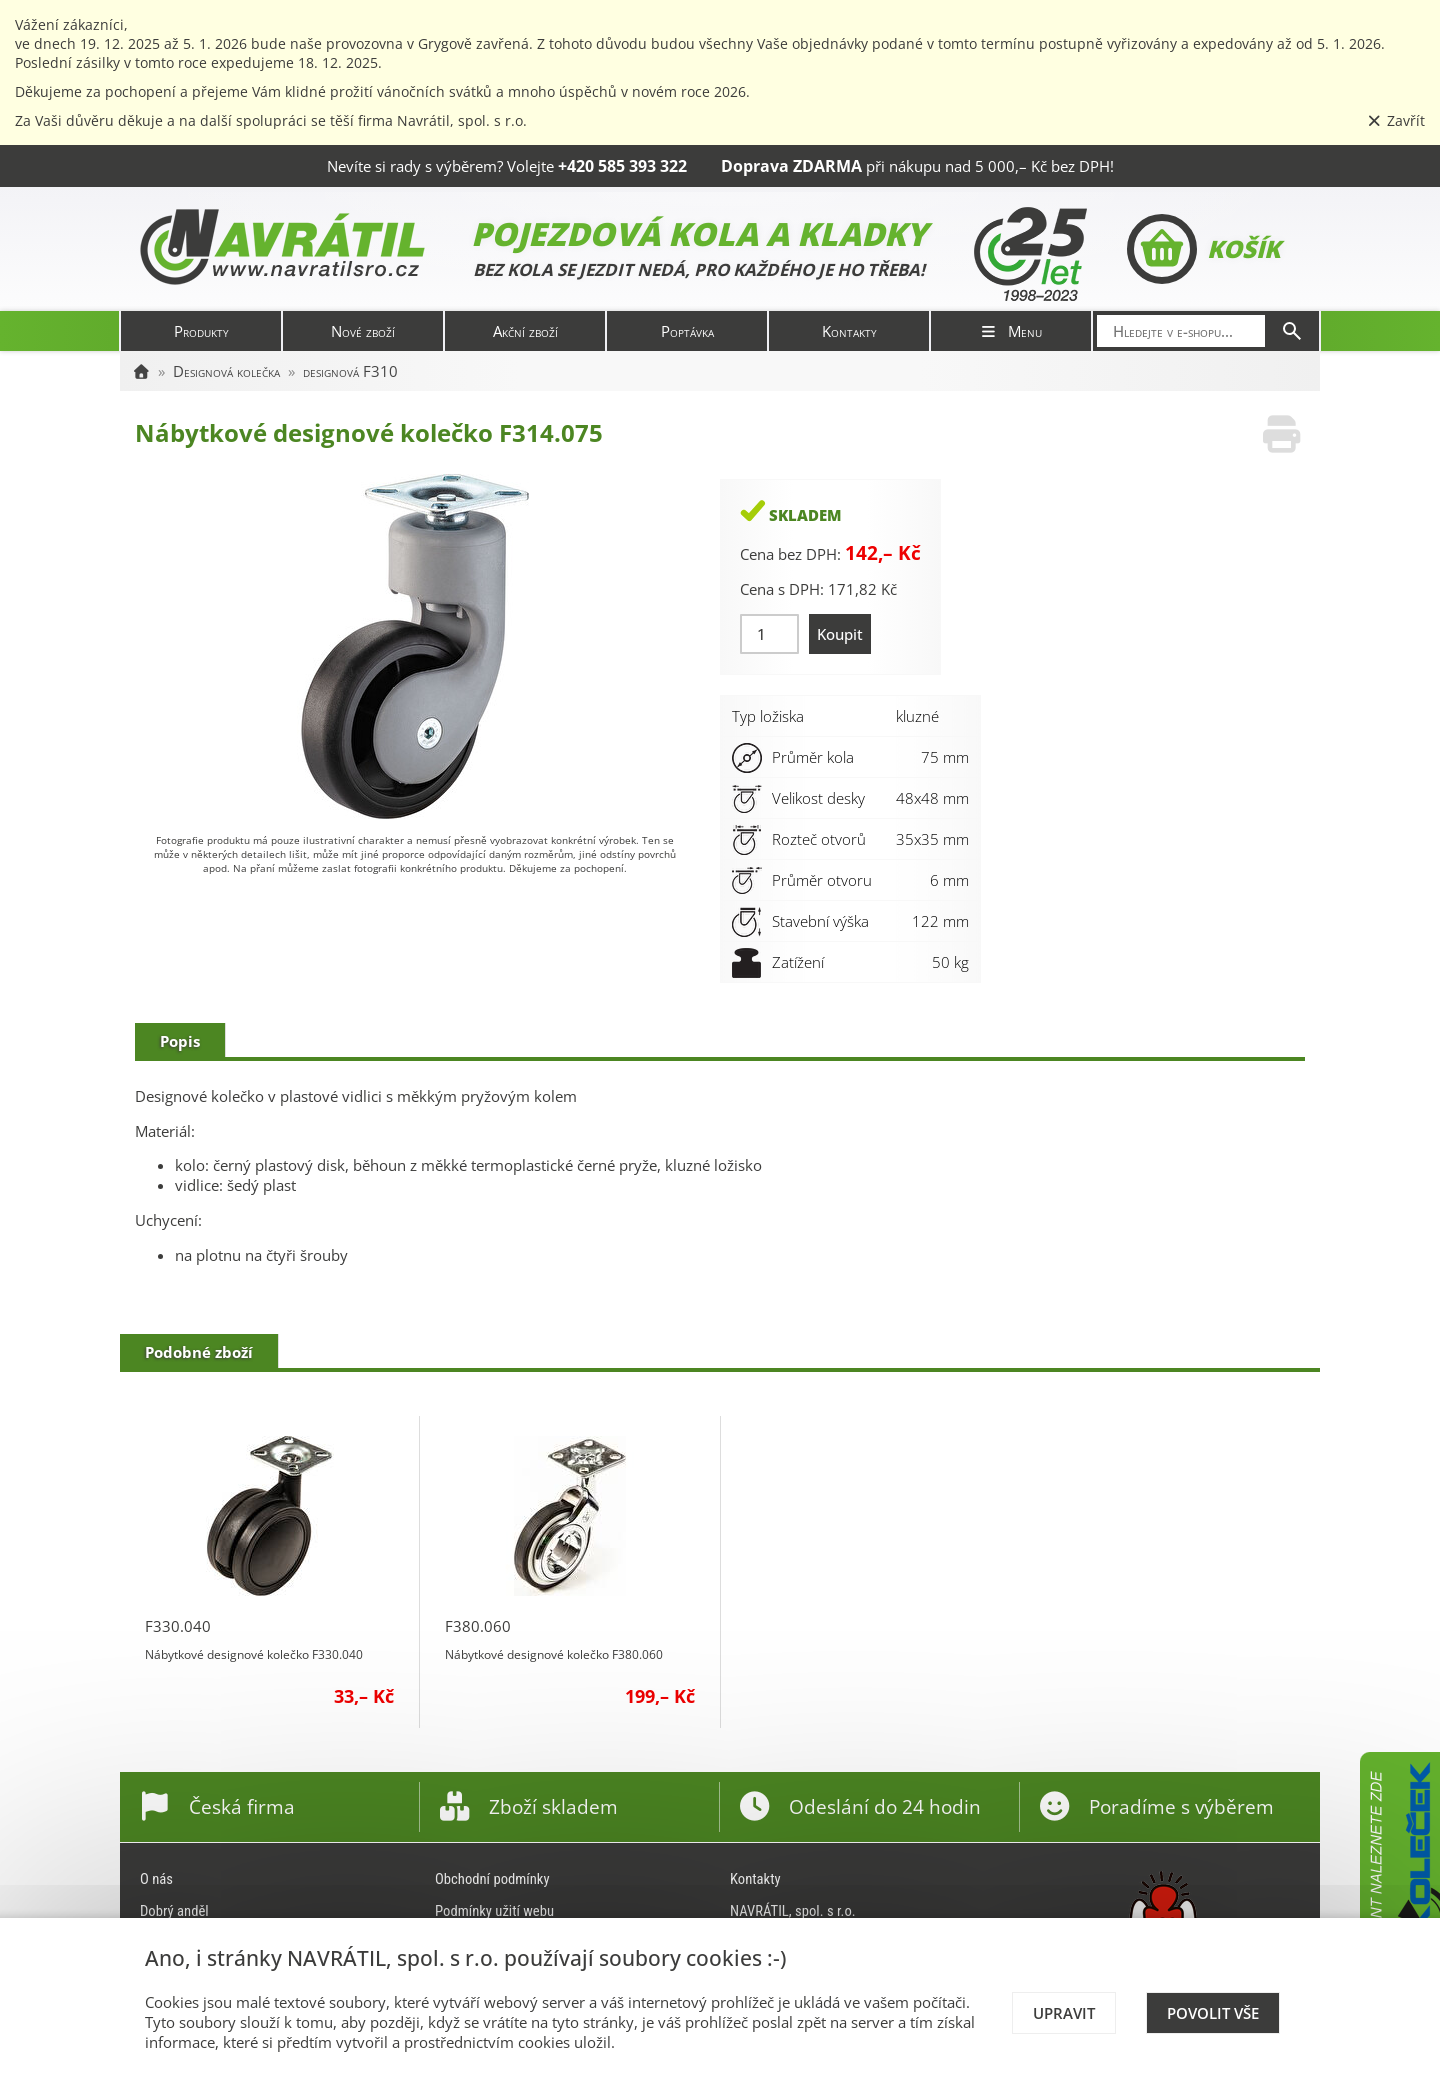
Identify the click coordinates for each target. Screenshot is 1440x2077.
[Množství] (769, 634)
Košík (1203, 249)
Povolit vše (1213, 2013)
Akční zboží (525, 331)
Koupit (840, 634)
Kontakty (849, 331)
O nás (156, 1879)
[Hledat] (1292, 331)
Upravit (1064, 2013)
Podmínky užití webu (494, 1911)
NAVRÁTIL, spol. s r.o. (793, 1911)
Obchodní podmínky (492, 1879)
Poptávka (687, 331)
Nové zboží (363, 331)
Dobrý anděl (174, 1911)
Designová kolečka (226, 371)
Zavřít (1396, 120)
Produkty (201, 331)
